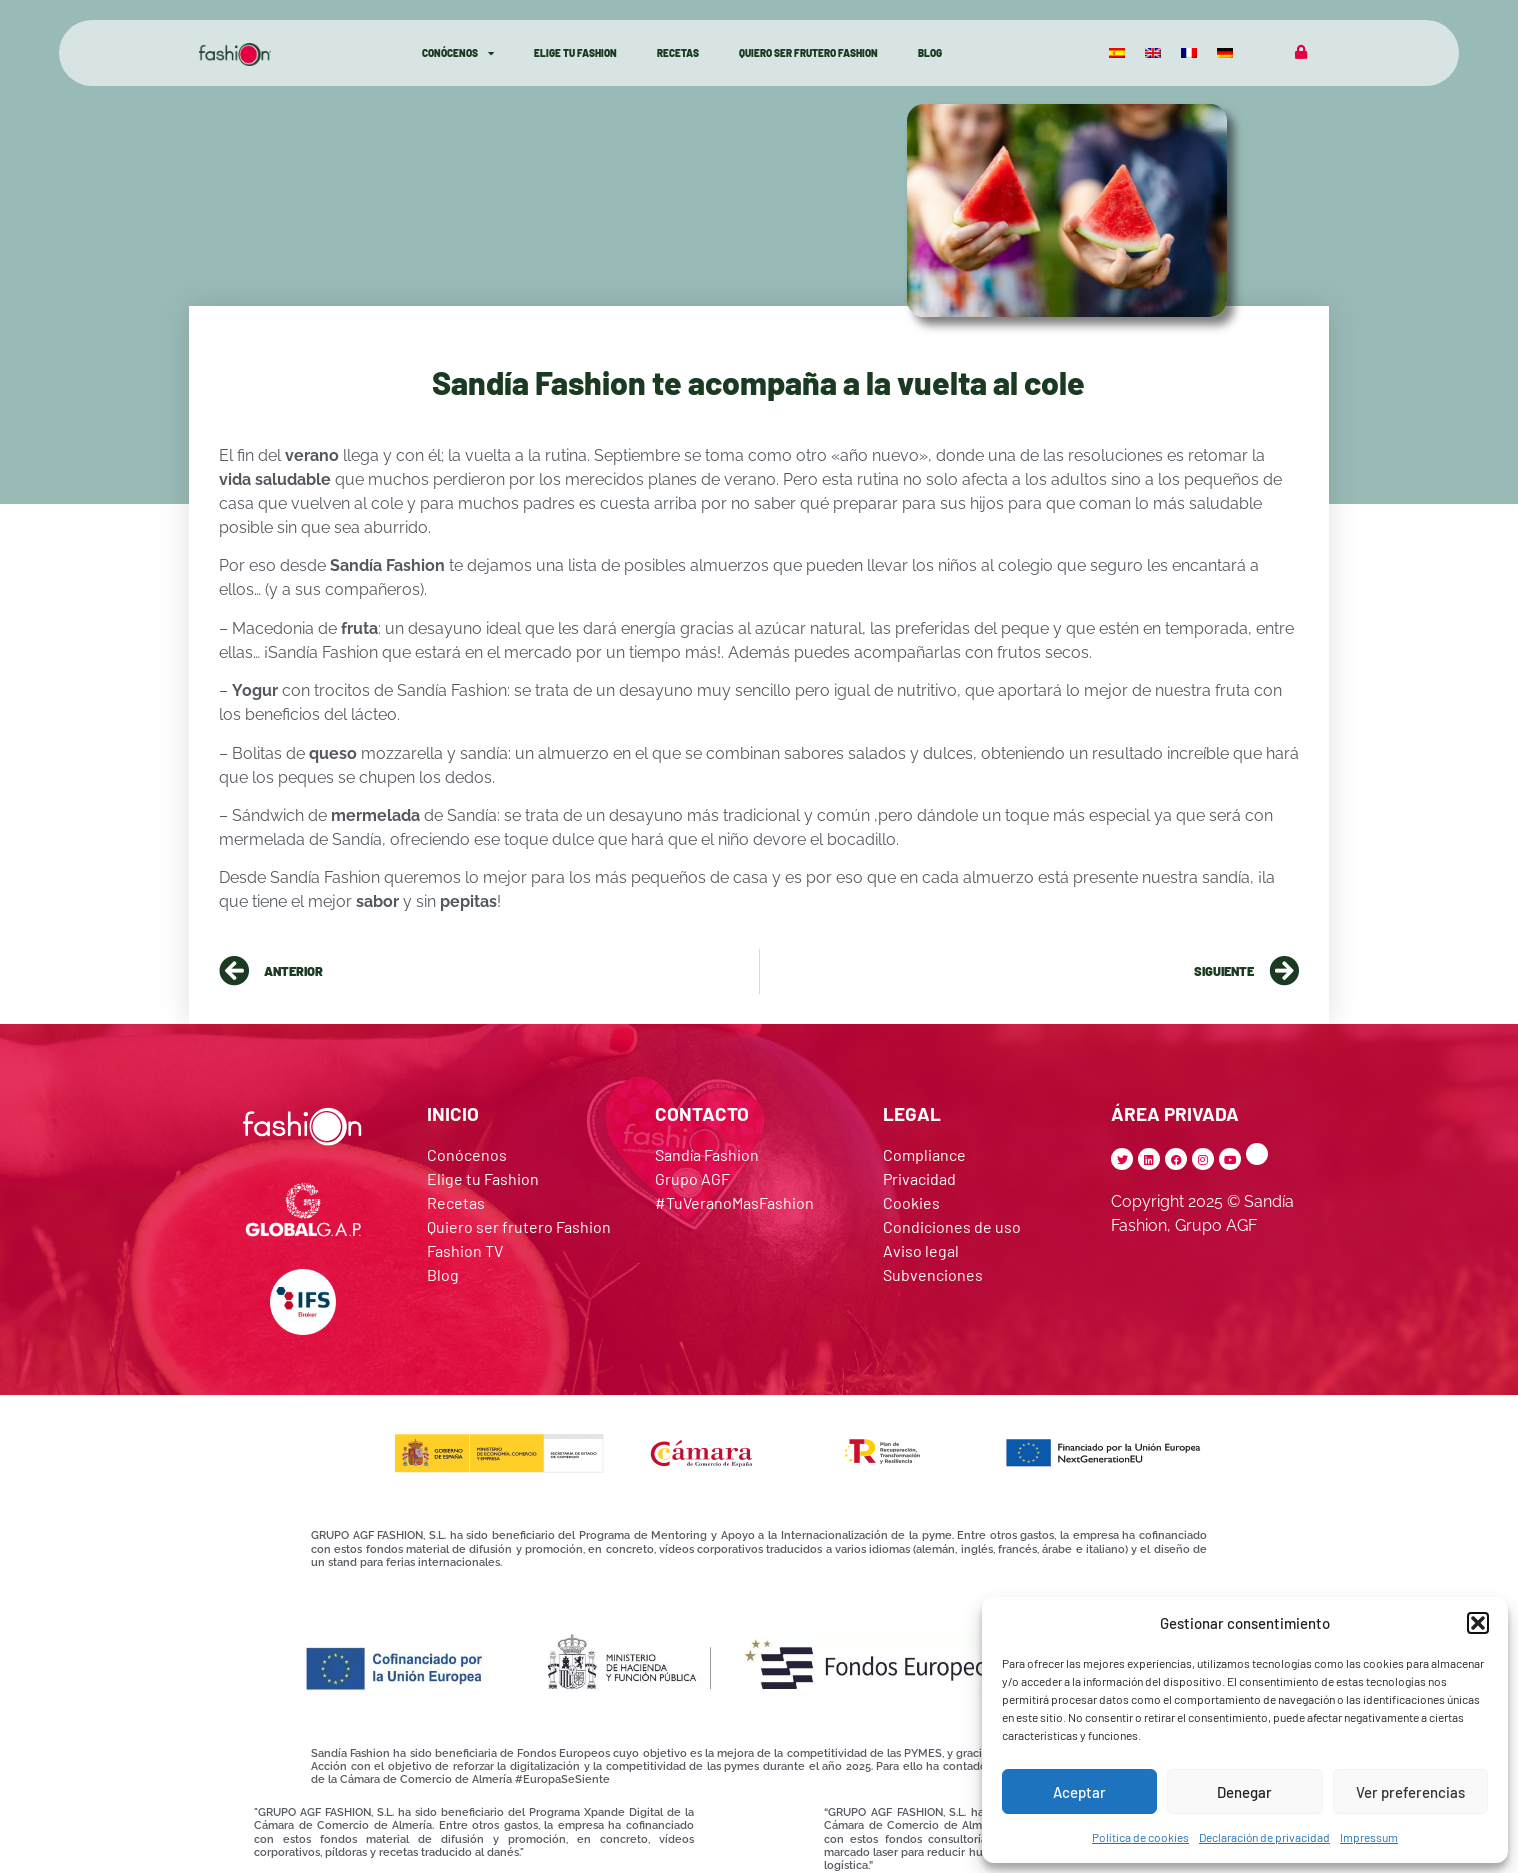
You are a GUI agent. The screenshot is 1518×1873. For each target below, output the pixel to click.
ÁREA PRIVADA (1175, 1113)
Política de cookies (1140, 1837)
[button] (1478, 1623)
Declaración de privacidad (1264, 1837)
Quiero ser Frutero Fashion (808, 53)
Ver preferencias (1410, 1792)
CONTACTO (702, 1113)
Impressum (1369, 1837)
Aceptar (1079, 1792)
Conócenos (458, 53)
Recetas (678, 53)
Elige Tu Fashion (575, 53)
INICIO (453, 1113)
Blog (930, 53)
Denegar (1244, 1792)
